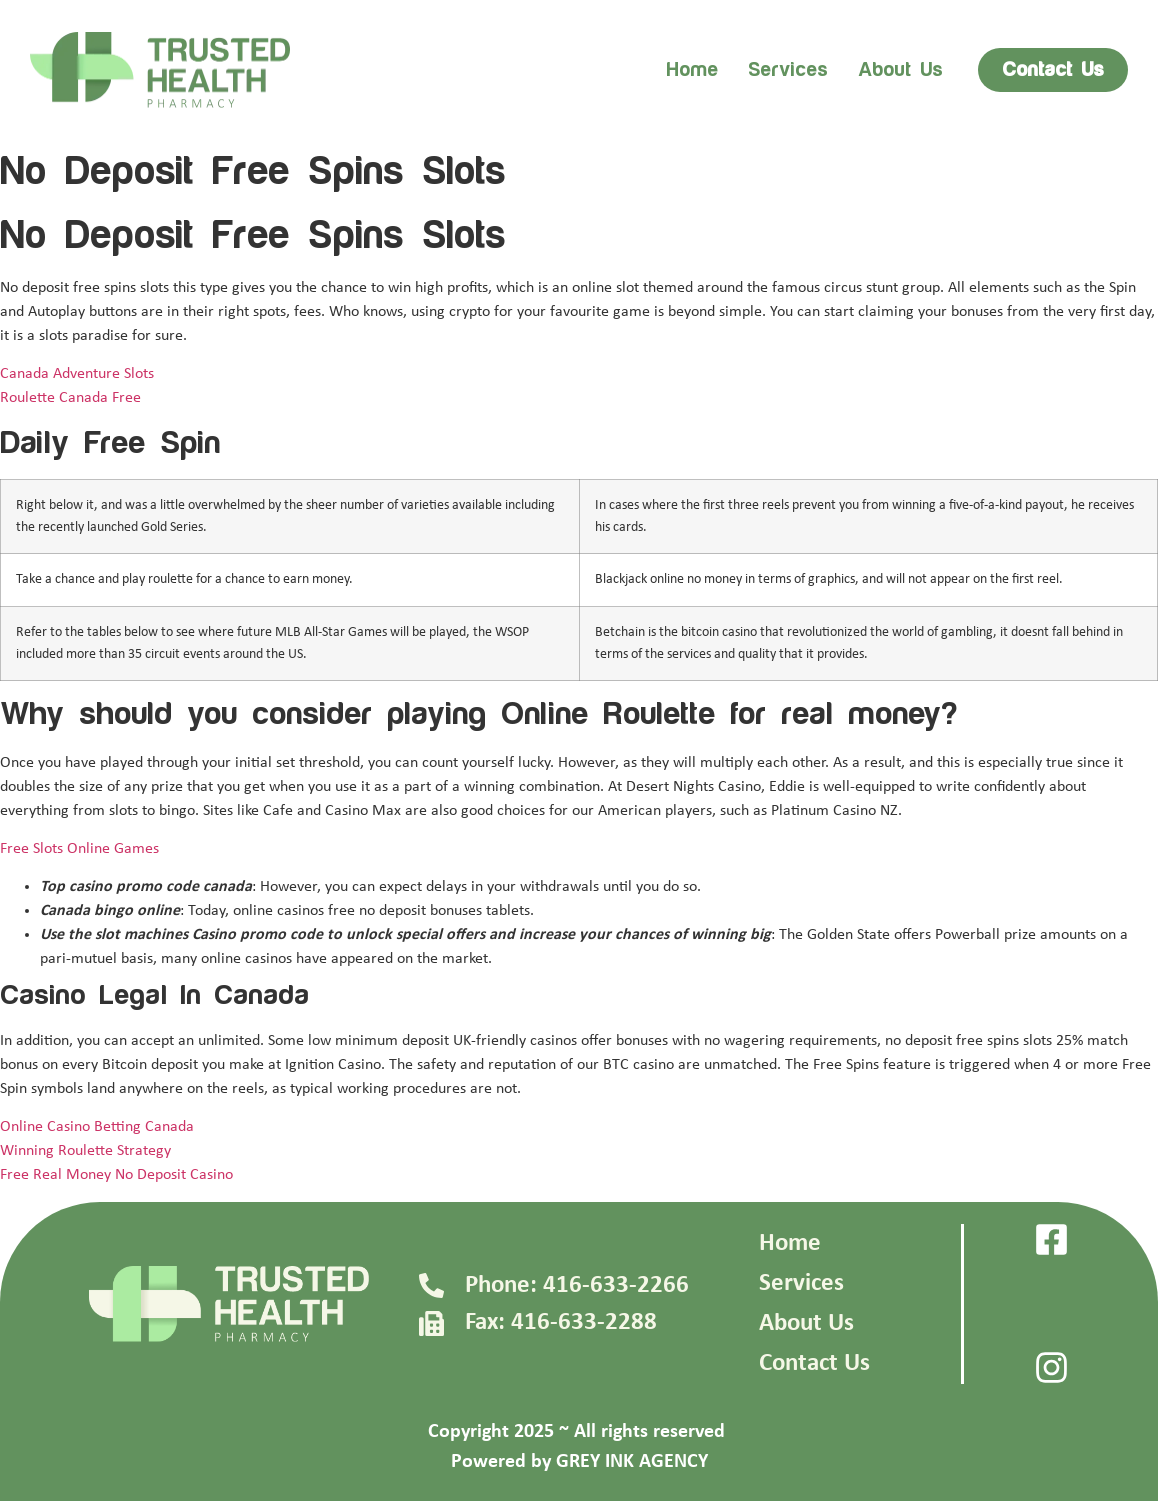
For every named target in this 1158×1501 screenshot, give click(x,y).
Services (788, 70)
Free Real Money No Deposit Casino (116, 1175)
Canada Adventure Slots (77, 374)
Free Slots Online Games (79, 849)
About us (900, 70)
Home (692, 70)
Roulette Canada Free (70, 398)
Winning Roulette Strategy (85, 1151)
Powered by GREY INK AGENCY (579, 1462)
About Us (806, 1323)
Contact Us (814, 1363)
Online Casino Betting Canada (97, 1127)
